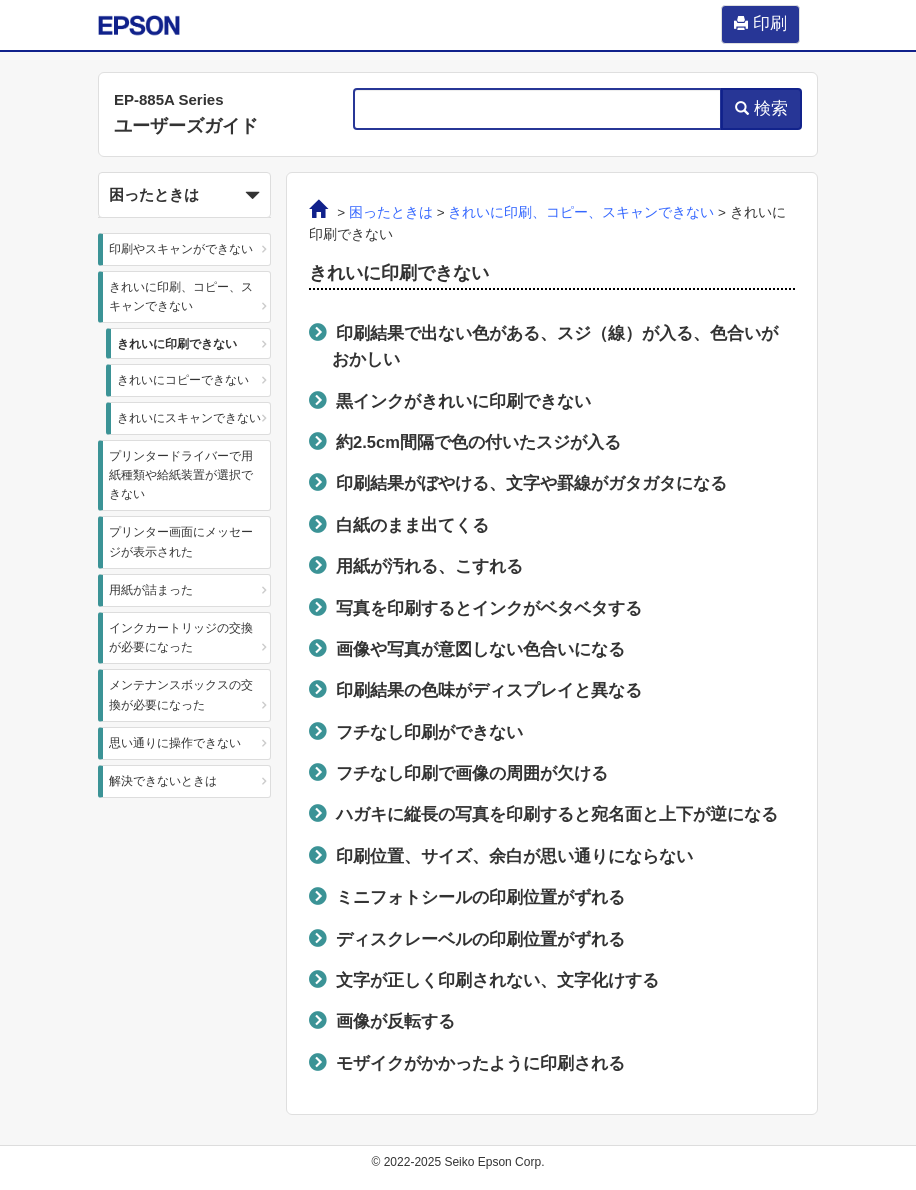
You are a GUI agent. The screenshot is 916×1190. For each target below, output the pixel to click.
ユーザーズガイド (186, 126)
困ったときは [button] (184, 196)
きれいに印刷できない (177, 344)
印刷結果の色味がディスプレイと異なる (489, 690)
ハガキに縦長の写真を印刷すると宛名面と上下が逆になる (557, 814)
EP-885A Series (169, 99)
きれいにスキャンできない (189, 418)
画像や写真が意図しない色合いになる (480, 649)
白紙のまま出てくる (412, 525)
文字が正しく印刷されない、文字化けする (497, 980)
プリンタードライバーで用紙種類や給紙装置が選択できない (181, 475)
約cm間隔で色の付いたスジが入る (478, 442)
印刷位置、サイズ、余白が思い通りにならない (514, 856)
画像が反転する (395, 1021)
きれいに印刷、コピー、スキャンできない (181, 296)
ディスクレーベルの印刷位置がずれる (480, 939)
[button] (184, 195)
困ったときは (391, 212)
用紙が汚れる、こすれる (429, 566)
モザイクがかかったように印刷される (480, 1063)
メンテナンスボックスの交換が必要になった (181, 694)
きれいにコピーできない (183, 380)
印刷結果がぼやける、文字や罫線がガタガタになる (531, 483)
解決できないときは (163, 781)
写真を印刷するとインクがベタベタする (489, 608)
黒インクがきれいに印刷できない (463, 401)
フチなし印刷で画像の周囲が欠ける (472, 773)
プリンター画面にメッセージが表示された (181, 541)
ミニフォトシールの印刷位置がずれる (480, 897)
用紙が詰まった (151, 590)
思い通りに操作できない (175, 743)
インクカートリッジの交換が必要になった (181, 637)
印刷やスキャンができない (181, 249)
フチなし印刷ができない (429, 732)
